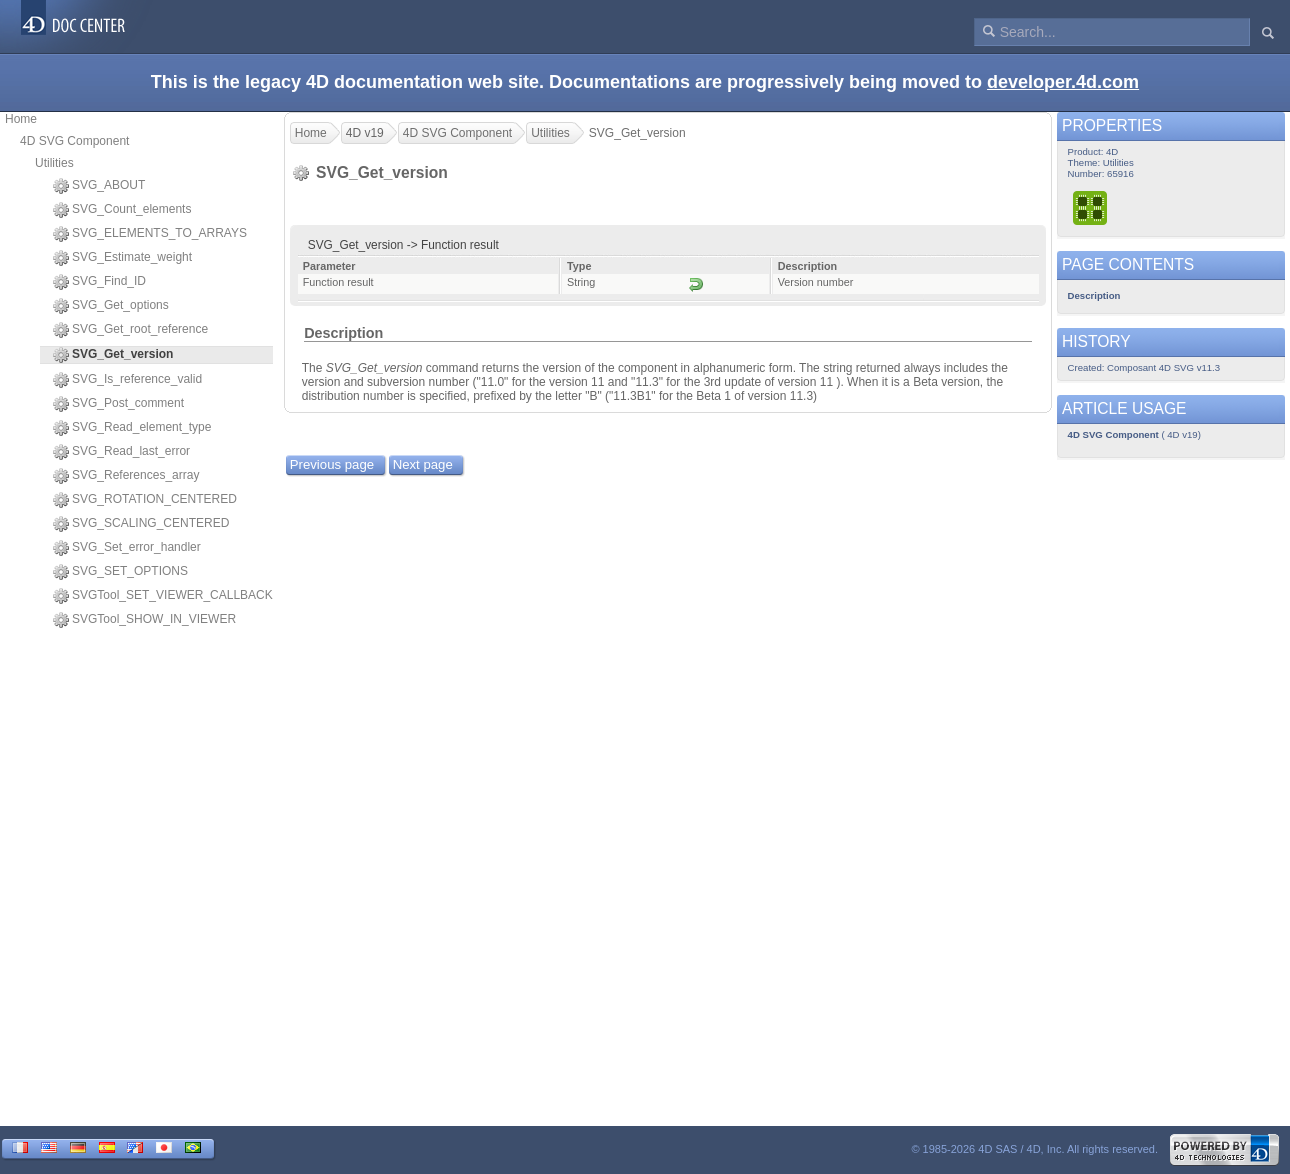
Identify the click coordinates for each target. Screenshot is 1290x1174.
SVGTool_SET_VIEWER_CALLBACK (163, 596)
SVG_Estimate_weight (122, 258)
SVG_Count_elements (122, 210)
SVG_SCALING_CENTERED (141, 524)
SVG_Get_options (111, 306)
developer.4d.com (1063, 82)
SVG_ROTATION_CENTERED (145, 500)
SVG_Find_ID (99, 282)
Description (343, 333)
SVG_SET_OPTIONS (120, 572)
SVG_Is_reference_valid (127, 380)
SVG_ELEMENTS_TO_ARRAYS (150, 234)
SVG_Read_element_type (132, 428)
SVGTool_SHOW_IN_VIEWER (144, 620)
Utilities (54, 163)
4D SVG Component (74, 141)
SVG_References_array (126, 476)
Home (21, 119)
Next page (423, 464)
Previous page (332, 464)
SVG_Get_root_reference (130, 330)
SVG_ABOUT (99, 186)
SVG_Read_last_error (121, 452)
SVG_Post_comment (118, 404)
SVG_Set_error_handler (127, 548)
